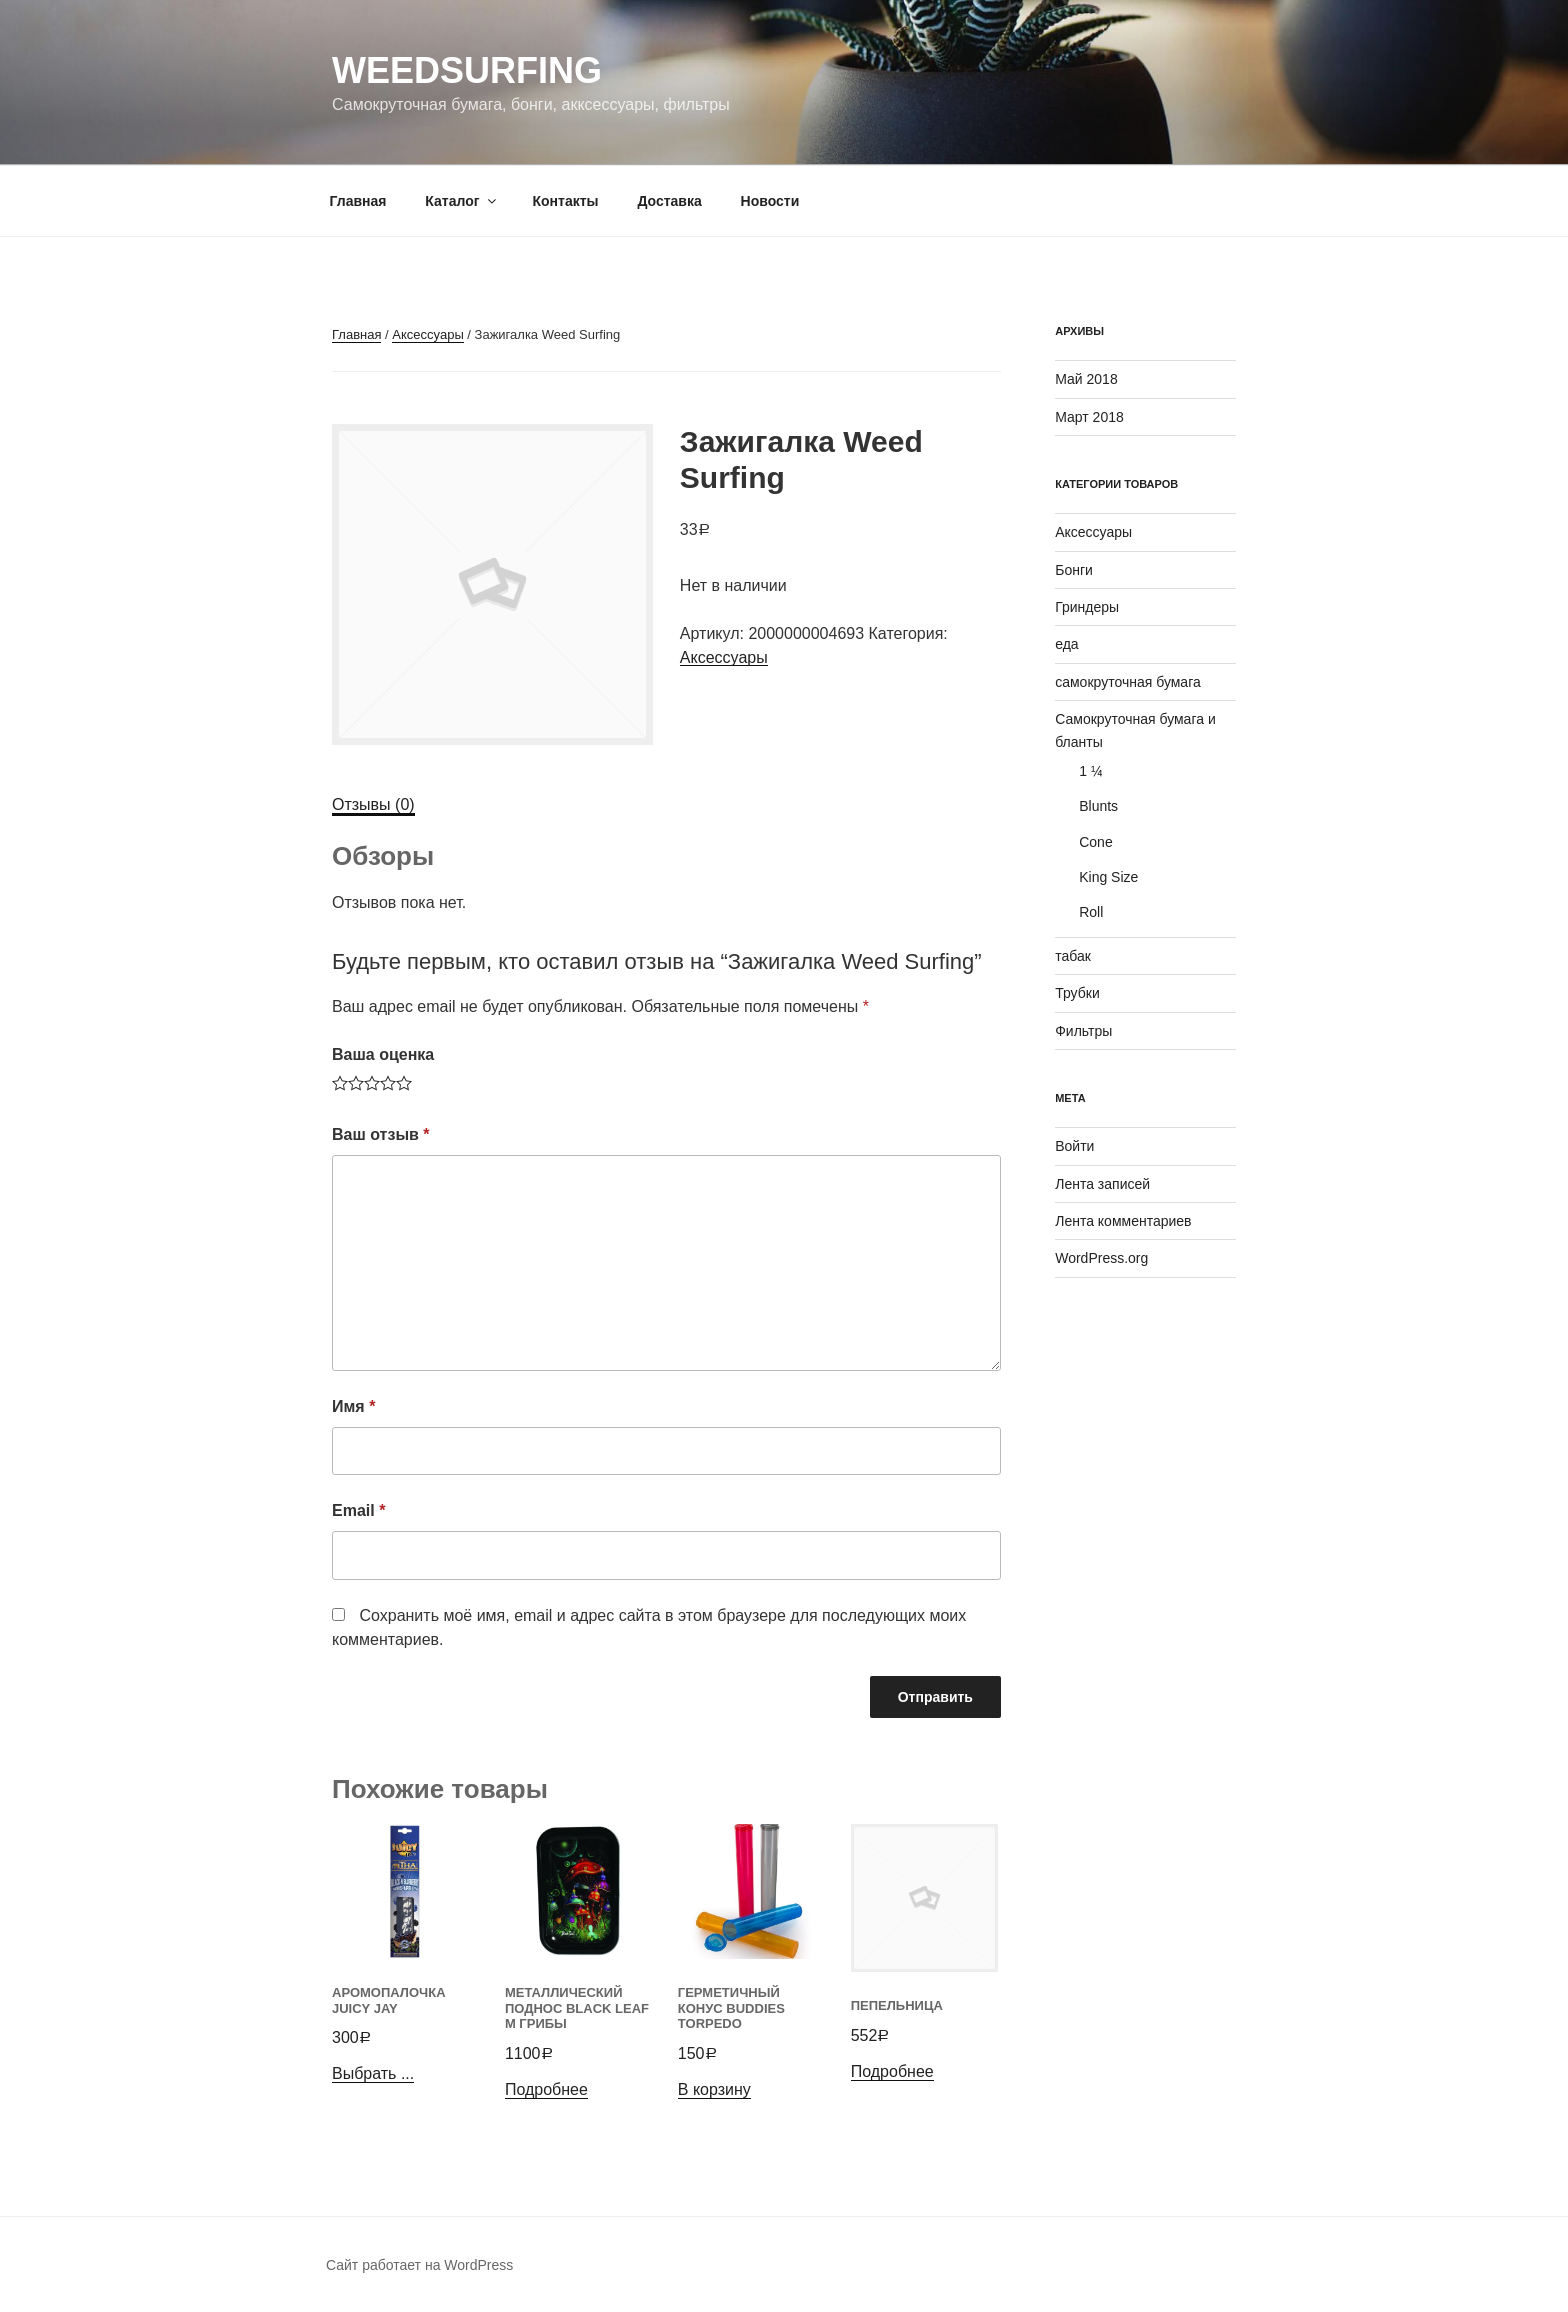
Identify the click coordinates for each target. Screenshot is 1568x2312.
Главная (358, 201)
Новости (770, 201)
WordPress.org (1101, 1258)
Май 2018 (1086, 379)
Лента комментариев (1123, 1221)
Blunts (1098, 806)
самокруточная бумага (1128, 682)
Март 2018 (1089, 417)
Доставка (669, 201)
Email (358, 1510)
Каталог (461, 201)
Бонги (1074, 570)
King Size (1108, 877)
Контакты (565, 201)
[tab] (373, 805)
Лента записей (1102, 1184)
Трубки (1077, 993)
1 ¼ (1090, 771)
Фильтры (1083, 1031)
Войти (1074, 1146)
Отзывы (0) (373, 804)
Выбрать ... (373, 2073)
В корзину (714, 2089)
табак (1073, 956)
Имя (353, 1406)
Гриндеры (1087, 607)
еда (1066, 644)
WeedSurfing (467, 70)
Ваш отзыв (381, 1134)
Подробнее (546, 2089)
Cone (1095, 842)
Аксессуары (427, 334)
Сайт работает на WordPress (419, 2265)
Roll (1091, 912)
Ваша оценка (383, 1054)
